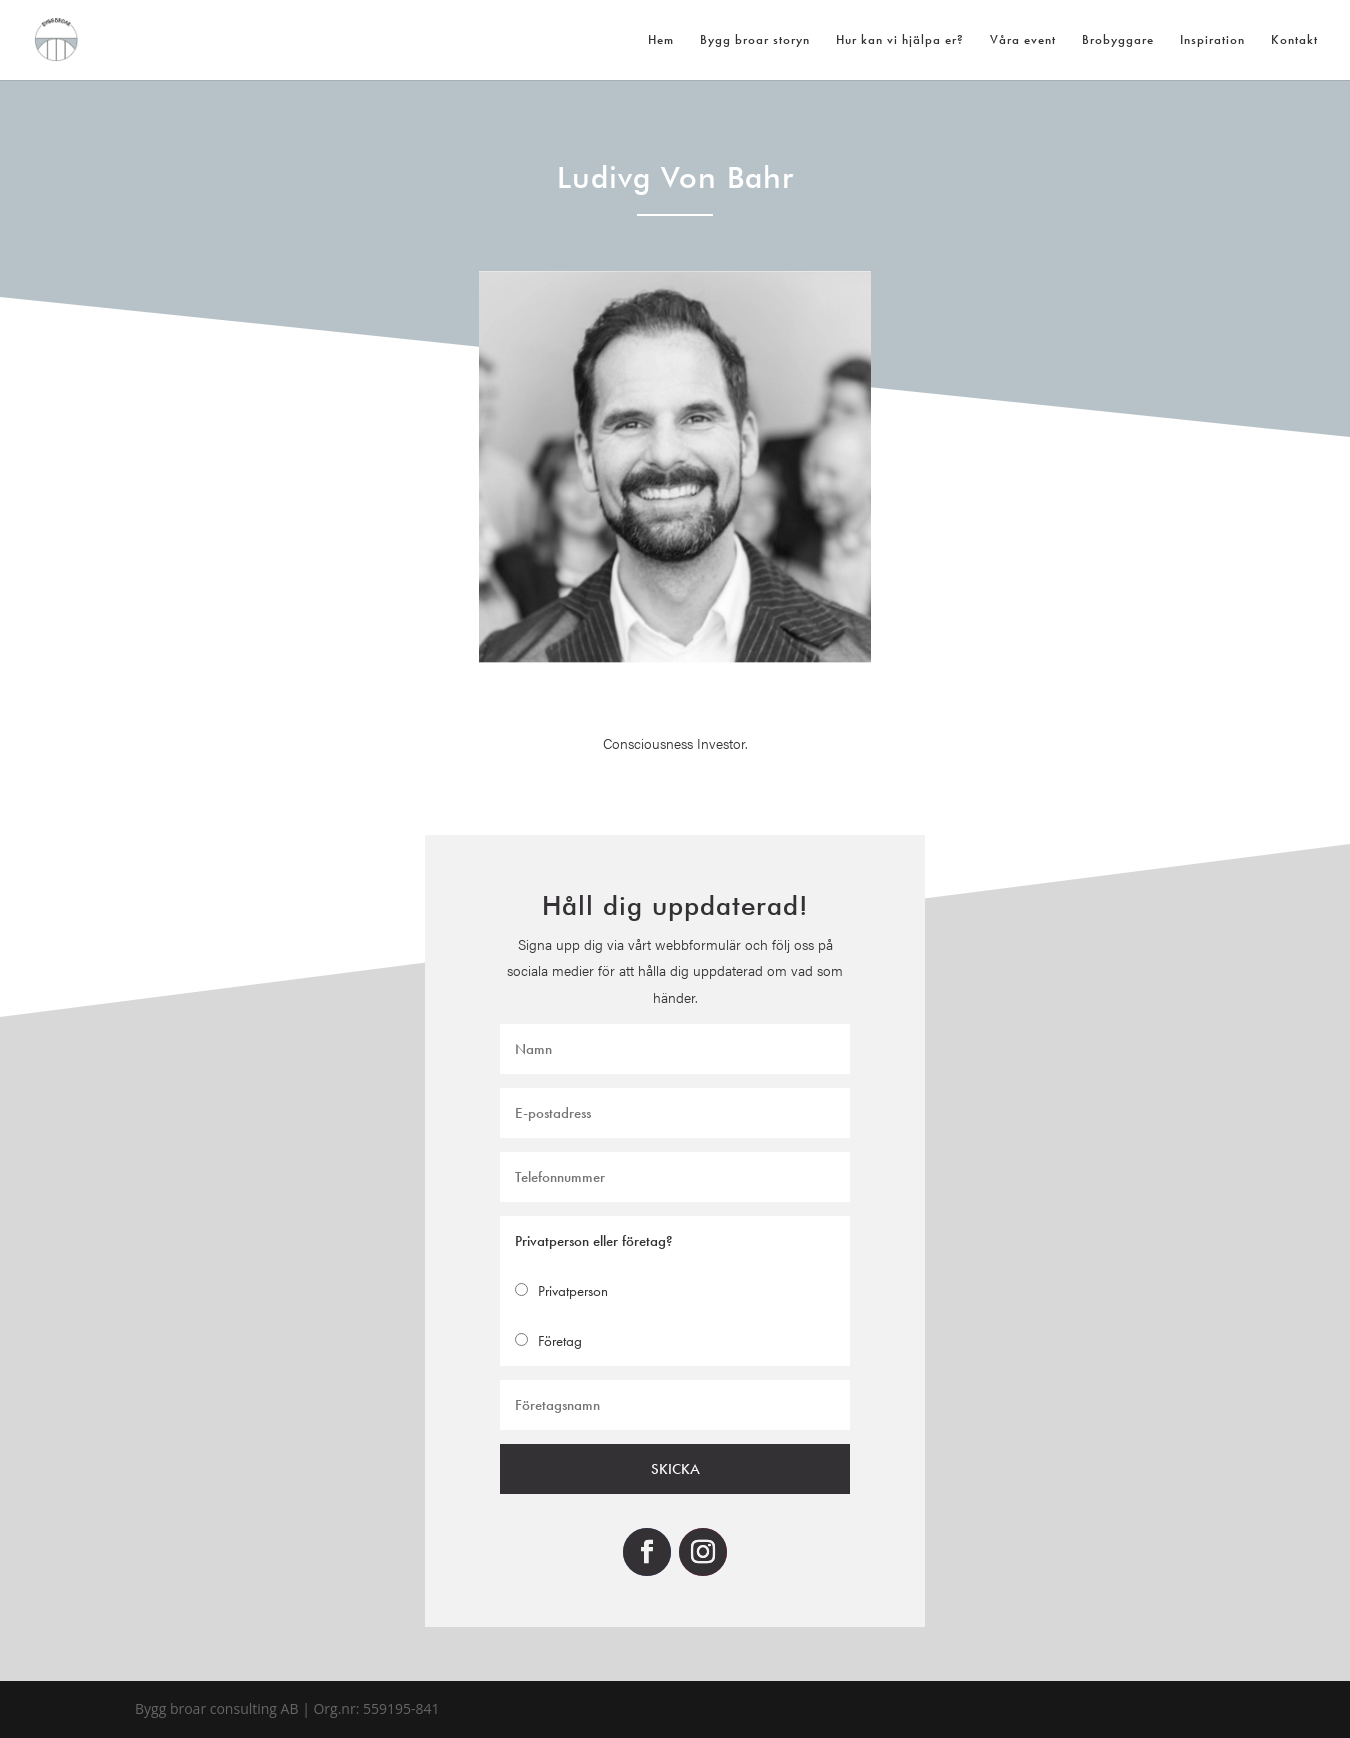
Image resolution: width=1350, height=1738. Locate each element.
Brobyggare (1118, 40)
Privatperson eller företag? (601, 1240)
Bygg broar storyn (755, 40)
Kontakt (1294, 40)
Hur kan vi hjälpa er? (900, 40)
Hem (661, 40)
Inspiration (1212, 40)
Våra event (1023, 40)
